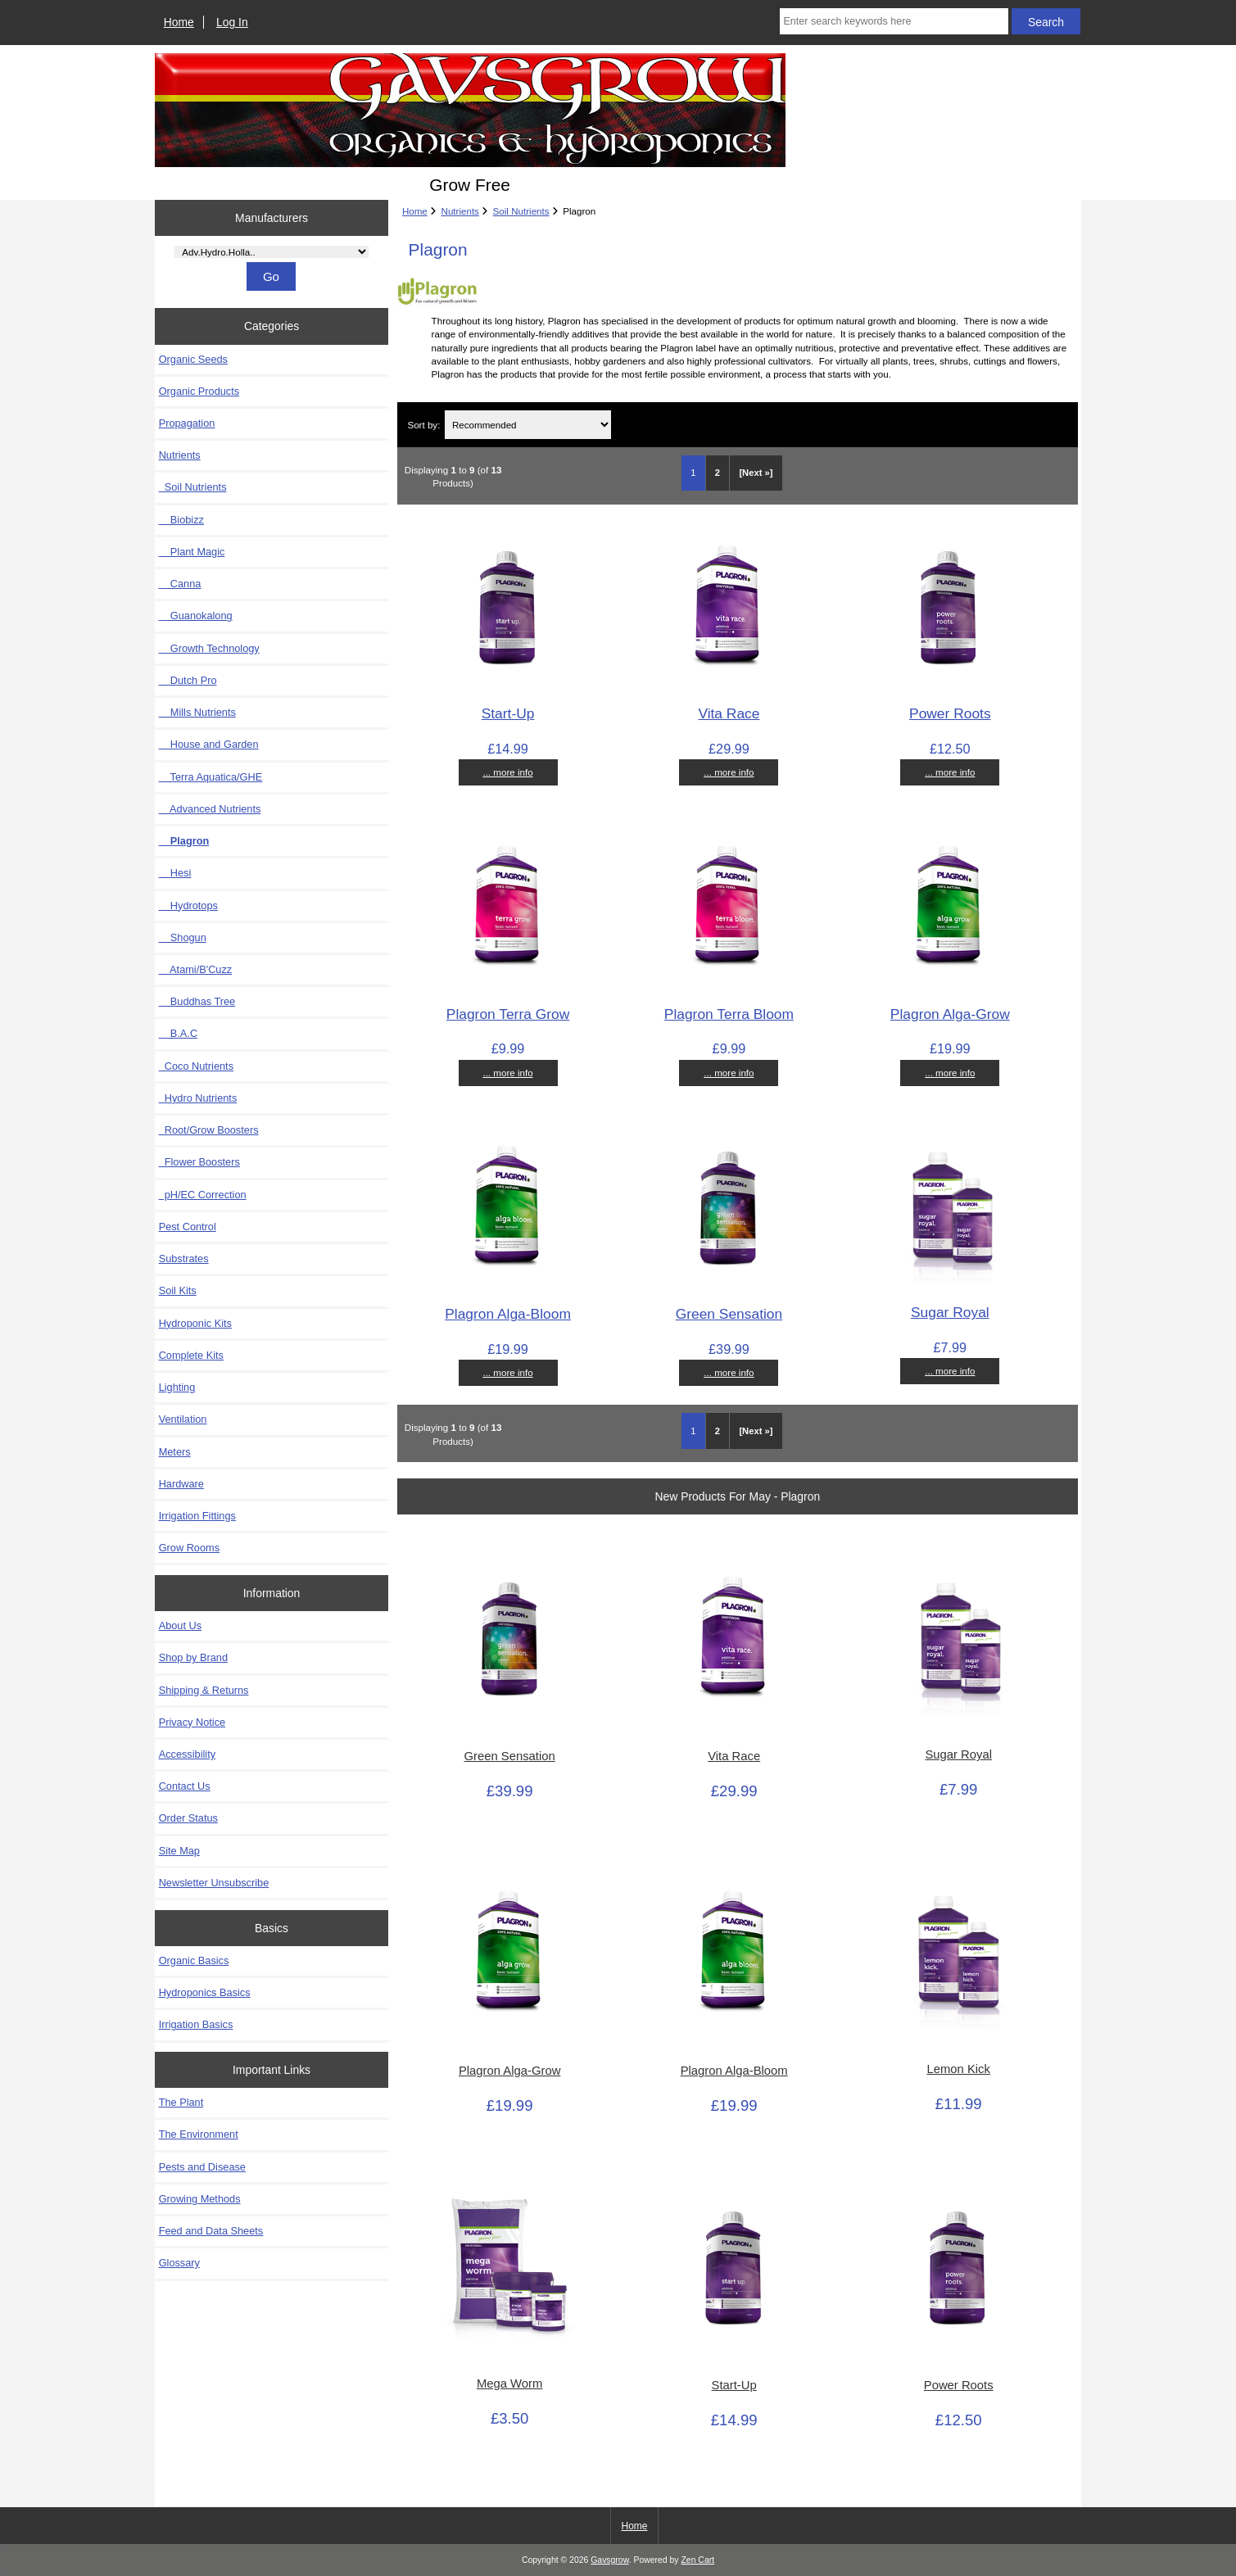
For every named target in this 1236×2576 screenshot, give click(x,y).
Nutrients (460, 211)
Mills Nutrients (197, 712)
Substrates (184, 1258)
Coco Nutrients (196, 1066)
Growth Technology (209, 648)
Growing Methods (200, 2199)
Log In (232, 22)
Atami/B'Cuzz (196, 969)
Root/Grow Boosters (209, 1130)
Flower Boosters (199, 1162)
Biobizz (181, 520)
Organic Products (199, 391)
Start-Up (508, 713)
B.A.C (178, 1033)
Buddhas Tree (197, 1001)
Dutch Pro (188, 680)
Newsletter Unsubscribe (214, 1883)
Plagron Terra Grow (507, 1014)
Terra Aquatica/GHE (211, 777)
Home (179, 22)
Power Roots (950, 713)
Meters (175, 1452)
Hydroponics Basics (205, 1992)
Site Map (179, 1851)
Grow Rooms (189, 1548)
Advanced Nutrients (210, 809)
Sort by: (423, 424)
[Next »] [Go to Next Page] (755, 473)
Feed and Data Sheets (211, 2231)
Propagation (187, 423)
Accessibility (187, 1754)
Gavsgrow (609, 2560)
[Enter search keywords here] (894, 21)
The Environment (198, 2134)
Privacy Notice (192, 1722)
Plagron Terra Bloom (729, 1014)
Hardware (181, 1484)
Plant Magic (192, 552)
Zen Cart (697, 2560)
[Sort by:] (528, 424)
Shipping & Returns (204, 1690)
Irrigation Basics (196, 2024)
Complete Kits (191, 1355)
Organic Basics (194, 1960)
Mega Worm (509, 2383)
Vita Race (728, 713)
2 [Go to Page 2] (717, 473)
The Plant (181, 2102)
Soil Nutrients (521, 211)
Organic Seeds (193, 359)
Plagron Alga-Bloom (508, 1314)
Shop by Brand (193, 1657)
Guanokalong (196, 615)
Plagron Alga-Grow (950, 1014)
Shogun (182, 937)
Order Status (188, 1818)
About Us (180, 1625)
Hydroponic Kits (195, 1323)
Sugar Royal (950, 1312)
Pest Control (187, 1226)
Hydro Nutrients (198, 1098)
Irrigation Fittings (197, 1516)
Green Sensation (729, 1314)
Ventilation (183, 1419)
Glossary (179, 2263)
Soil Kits (178, 1290)
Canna (180, 583)
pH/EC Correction (203, 1194)
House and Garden (209, 744)
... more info (507, 772)
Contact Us (185, 1786)
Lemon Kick (957, 2069)
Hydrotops (188, 905)
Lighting (177, 1387)
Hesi (175, 873)
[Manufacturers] (271, 252)
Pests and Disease (202, 2167)
